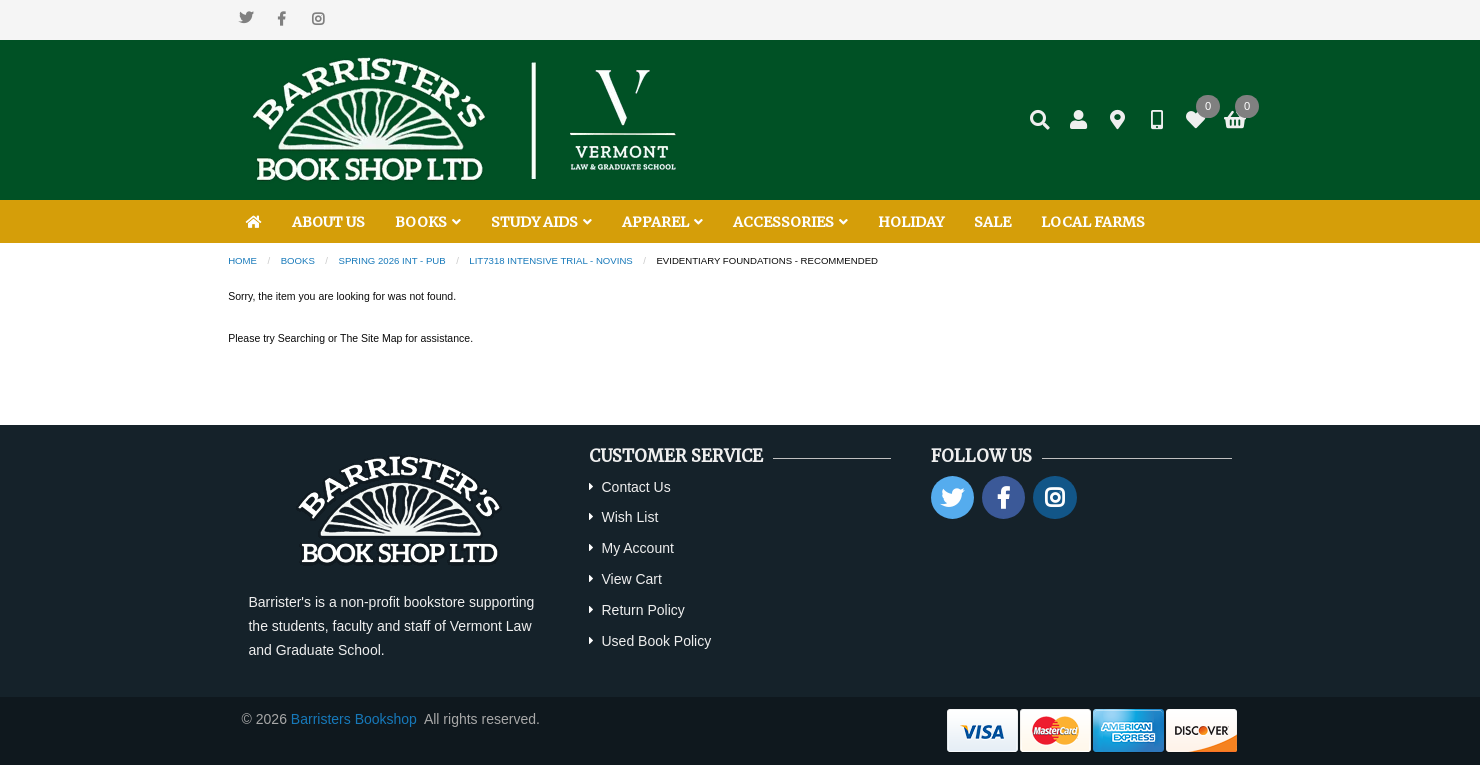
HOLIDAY (911, 222)
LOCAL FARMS (1093, 222)
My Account (637, 548)
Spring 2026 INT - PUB (392, 260)
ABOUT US (328, 222)
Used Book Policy (656, 641)
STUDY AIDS (541, 222)
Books (298, 260)
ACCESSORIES (790, 222)
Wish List (629, 517)
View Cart (631, 579)
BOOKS (428, 222)
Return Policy (642, 610)
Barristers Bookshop (354, 719)
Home (242, 260)
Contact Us (635, 487)
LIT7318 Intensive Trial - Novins (550, 260)
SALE (992, 222)
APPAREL (662, 222)
